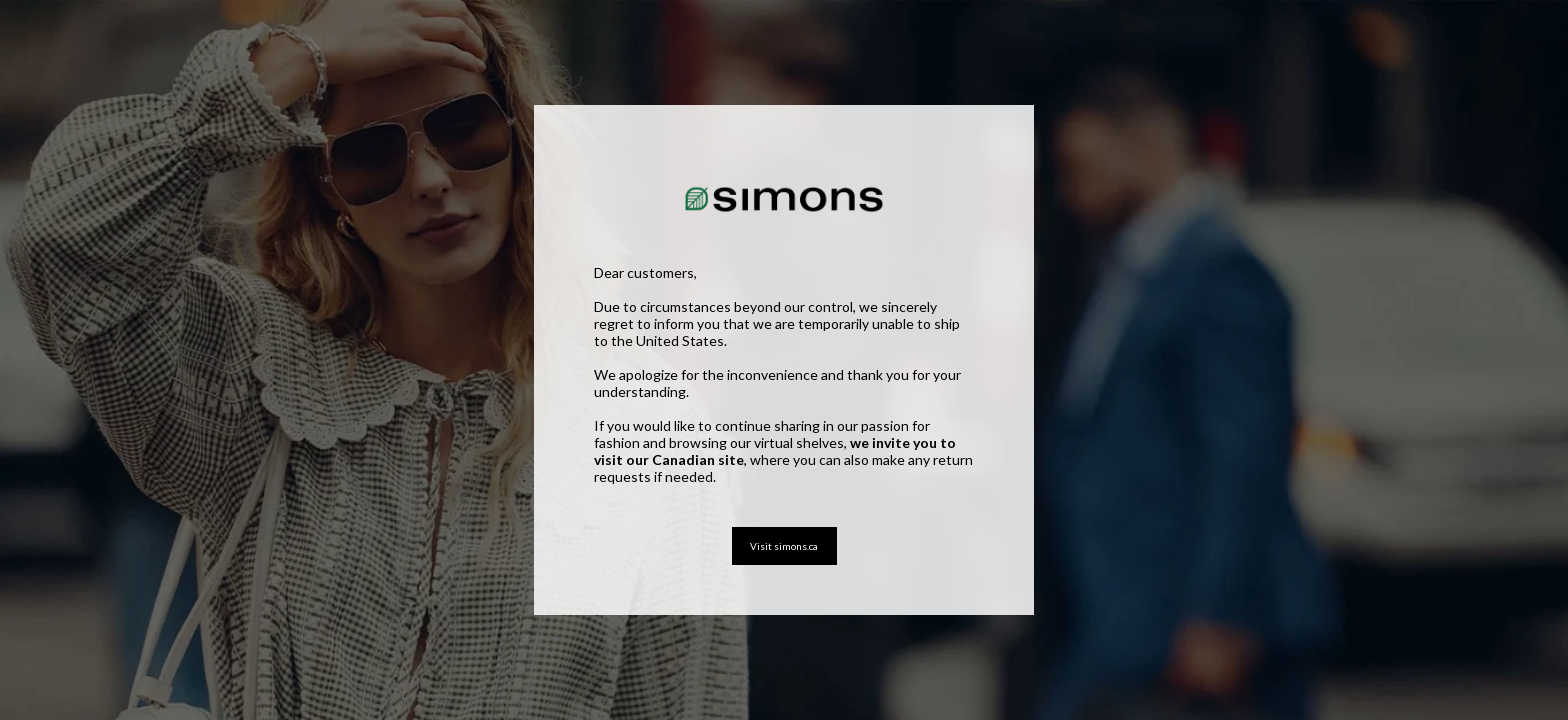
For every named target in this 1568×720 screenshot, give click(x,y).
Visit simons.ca (784, 546)
